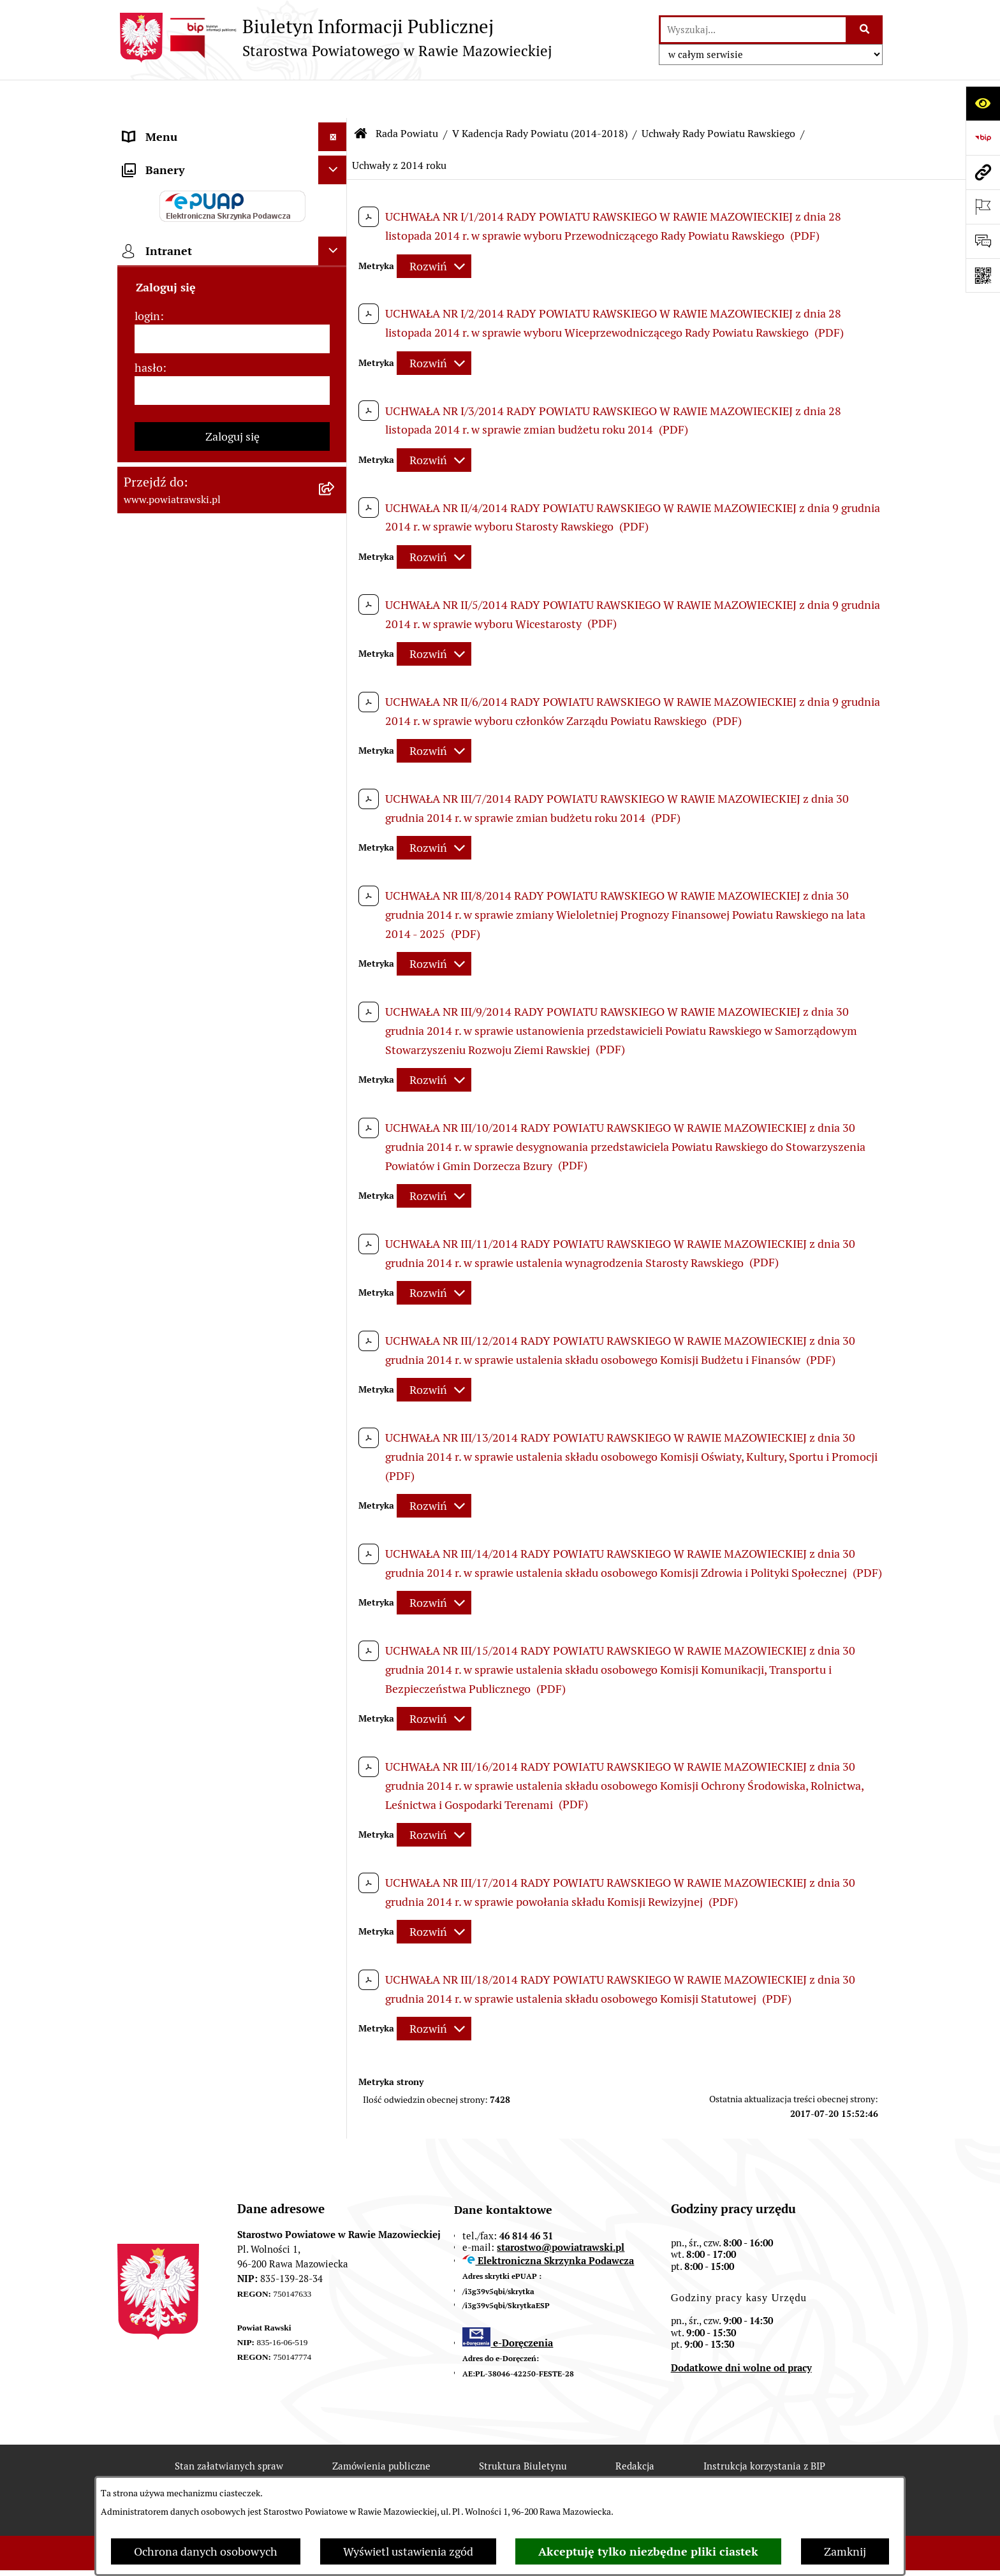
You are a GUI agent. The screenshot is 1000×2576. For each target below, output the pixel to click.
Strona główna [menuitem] (160, 127)
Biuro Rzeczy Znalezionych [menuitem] (191, 741)
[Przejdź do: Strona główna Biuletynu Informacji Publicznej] (361, 95)
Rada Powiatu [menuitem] (157, 184)
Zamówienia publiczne (381, 2428)
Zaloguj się (232, 1270)
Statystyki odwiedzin (504, 2473)
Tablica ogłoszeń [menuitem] (165, 431)
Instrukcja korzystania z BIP (764, 2428)
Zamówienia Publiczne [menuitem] (180, 460)
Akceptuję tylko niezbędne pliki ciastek (648, 2551)
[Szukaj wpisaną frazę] (865, 29)
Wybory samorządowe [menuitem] (179, 942)
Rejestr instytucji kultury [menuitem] (185, 856)
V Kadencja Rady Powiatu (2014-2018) (540, 95)
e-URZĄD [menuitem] (147, 299)
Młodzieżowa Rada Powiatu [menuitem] (192, 242)
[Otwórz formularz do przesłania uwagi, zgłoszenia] (983, 241)
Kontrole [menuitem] (145, 913)
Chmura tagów (630, 2473)
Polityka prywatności (756, 2473)
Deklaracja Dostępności (358, 2473)
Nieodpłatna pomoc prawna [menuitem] (193, 770)
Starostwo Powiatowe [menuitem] (177, 270)
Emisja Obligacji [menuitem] (163, 712)
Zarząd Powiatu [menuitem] (162, 213)
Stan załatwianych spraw (229, 2428)
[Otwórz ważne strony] (983, 206)
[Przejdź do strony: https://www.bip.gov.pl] (983, 138)
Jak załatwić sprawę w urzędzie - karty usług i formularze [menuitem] (218, 394)
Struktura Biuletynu (523, 2428)
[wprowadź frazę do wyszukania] (753, 29)
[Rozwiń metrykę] (434, 228)
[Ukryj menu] (332, 98)
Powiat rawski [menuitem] (158, 156)
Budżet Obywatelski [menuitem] (173, 328)
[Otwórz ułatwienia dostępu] (983, 103)
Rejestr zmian (228, 2473)
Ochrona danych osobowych (205, 2551)
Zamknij (845, 2551)
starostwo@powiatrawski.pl (560, 2209)
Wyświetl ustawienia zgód (408, 2551)
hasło (149, 1201)
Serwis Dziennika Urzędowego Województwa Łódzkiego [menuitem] (199, 526)
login (147, 1150)
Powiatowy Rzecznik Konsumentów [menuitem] (213, 827)
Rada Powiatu (407, 95)
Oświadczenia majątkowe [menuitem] (187, 356)
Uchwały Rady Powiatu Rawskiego (718, 95)
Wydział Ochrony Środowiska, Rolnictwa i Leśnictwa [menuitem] (198, 675)
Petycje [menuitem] (141, 798)
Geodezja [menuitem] (146, 609)
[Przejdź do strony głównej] (334, 37)
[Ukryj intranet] (332, 1085)
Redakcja (634, 2428)
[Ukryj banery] (332, 1004)
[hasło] (232, 1224)
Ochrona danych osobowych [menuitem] (195, 884)
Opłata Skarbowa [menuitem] (166, 488)
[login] (232, 1173)
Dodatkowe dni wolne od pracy (741, 2329)
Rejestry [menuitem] (144, 970)
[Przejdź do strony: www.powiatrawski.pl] (983, 172)
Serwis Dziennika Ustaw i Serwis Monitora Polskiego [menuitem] (204, 572)
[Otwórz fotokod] (983, 275)
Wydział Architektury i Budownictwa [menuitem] (215, 638)
